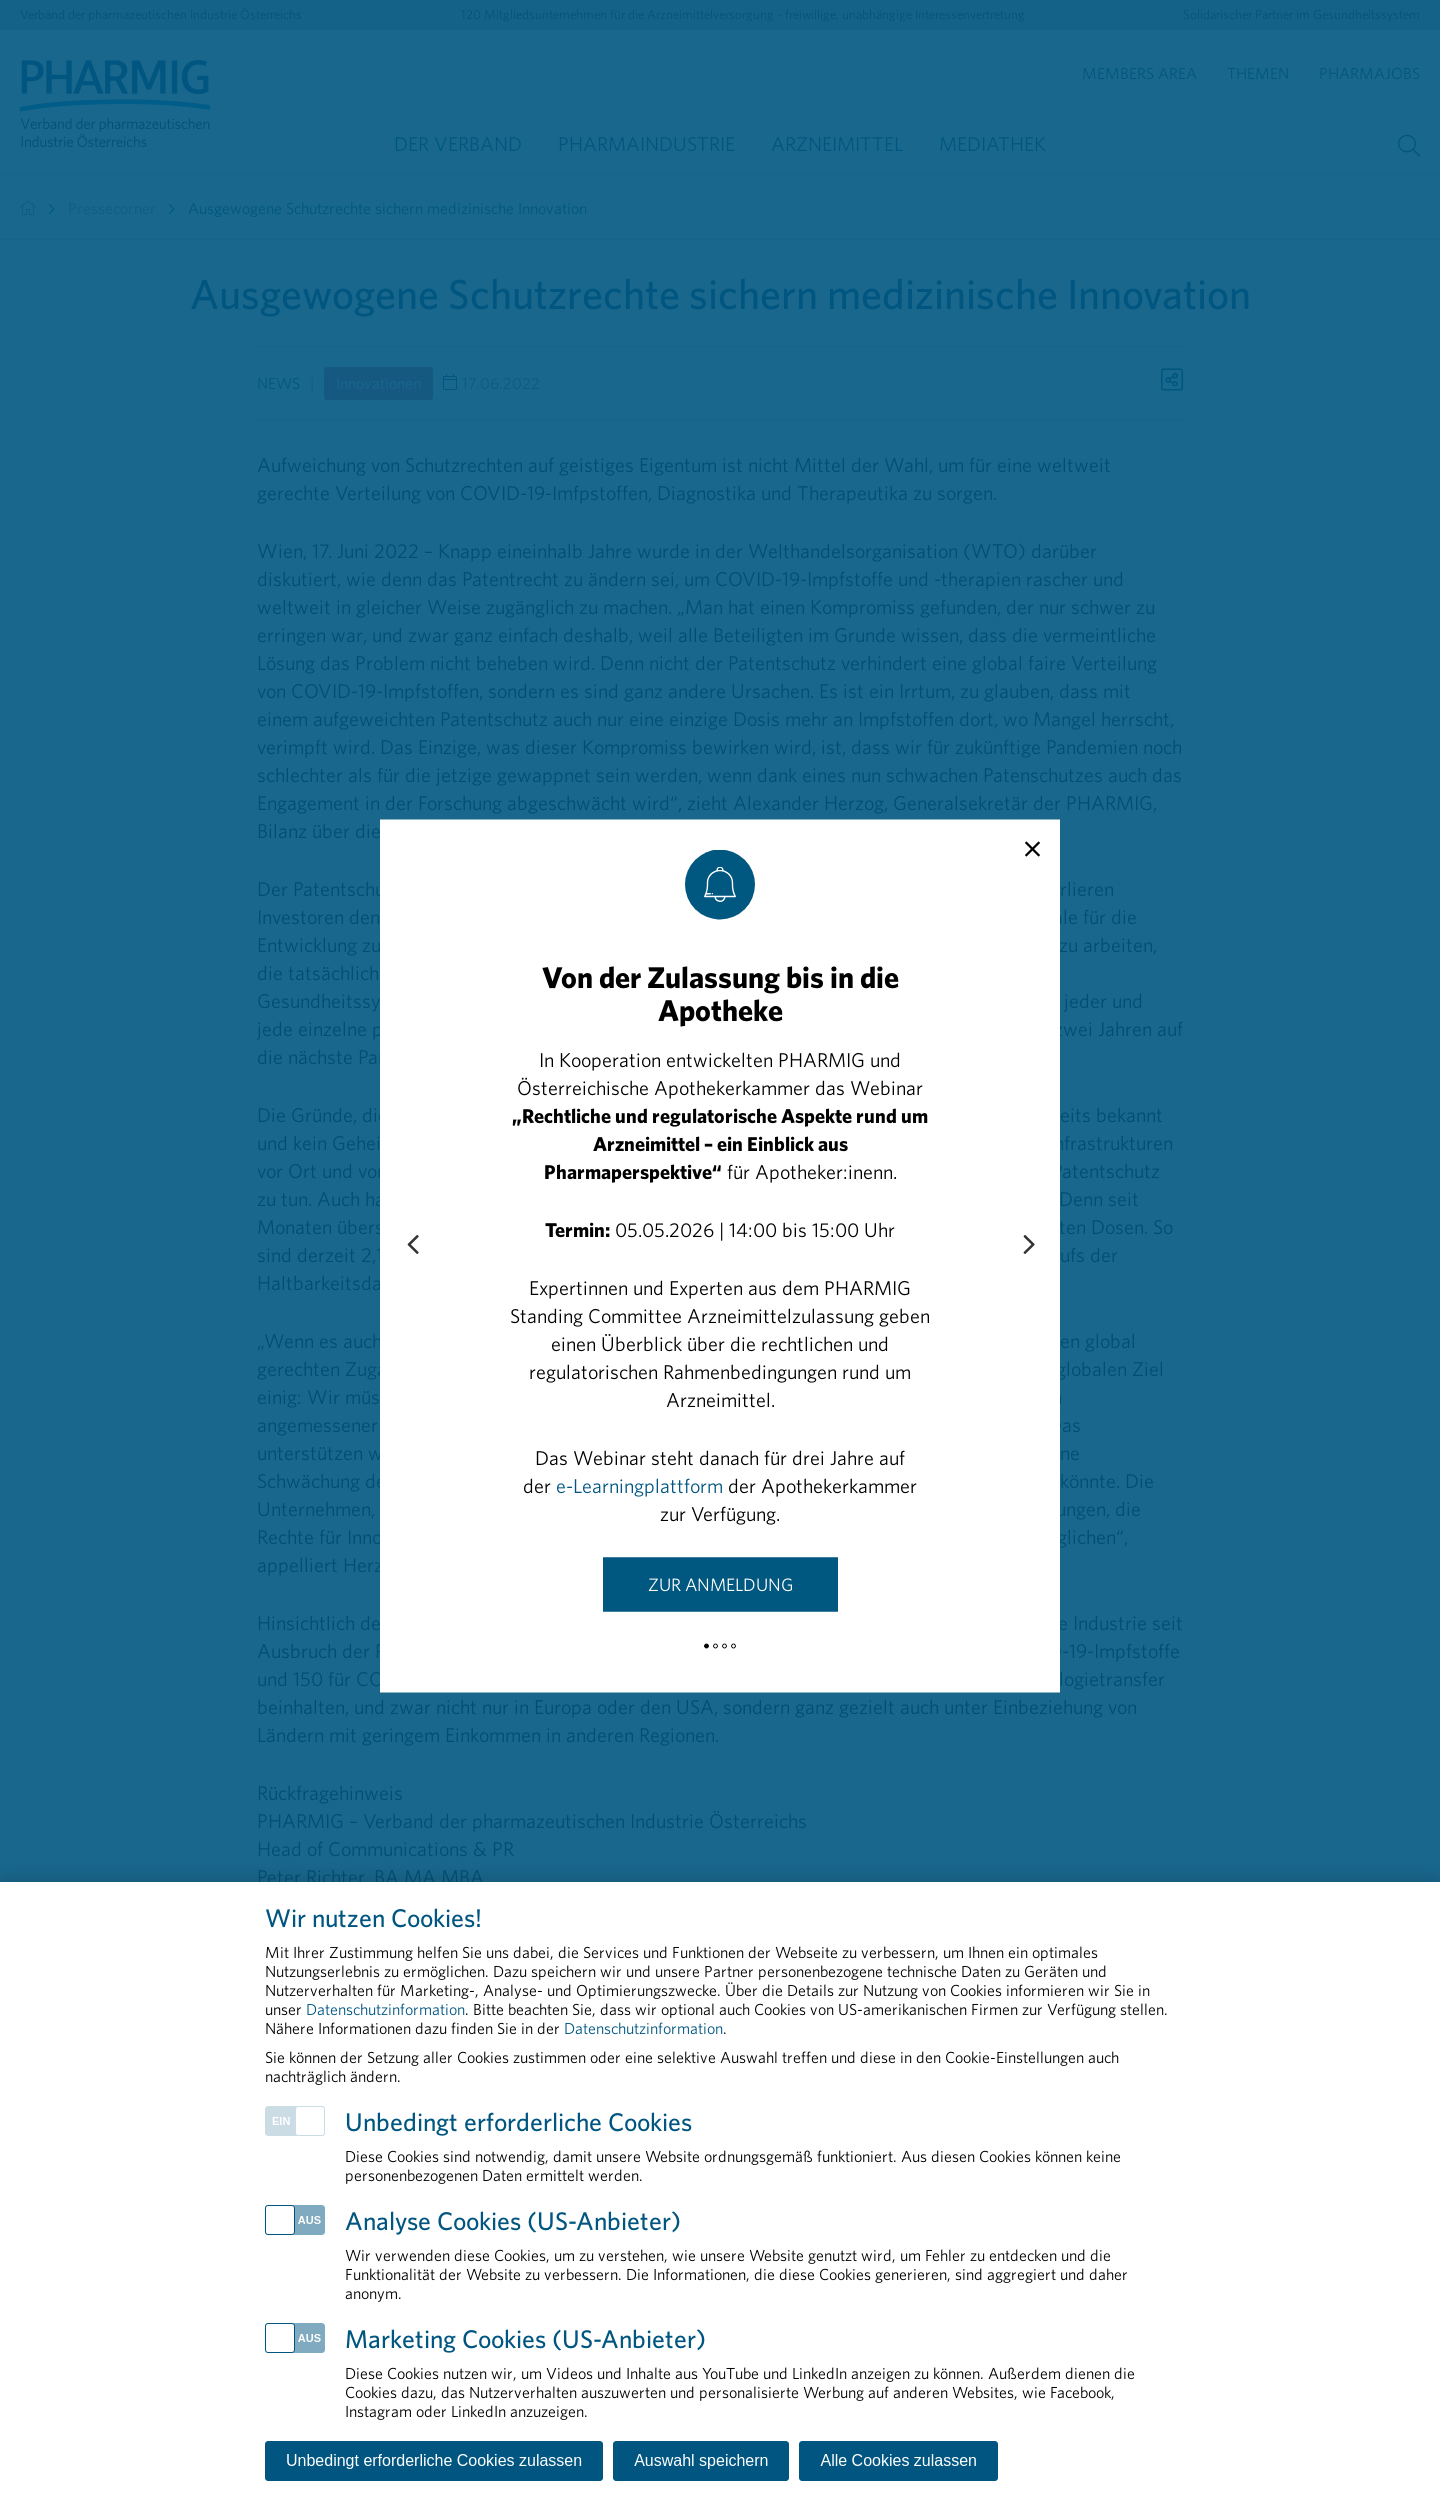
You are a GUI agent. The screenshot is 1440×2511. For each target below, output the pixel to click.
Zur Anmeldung (720, 1583)
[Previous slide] (412, 1245)
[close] (1032, 849)
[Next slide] (1028, 1245)
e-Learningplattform (639, 1484)
